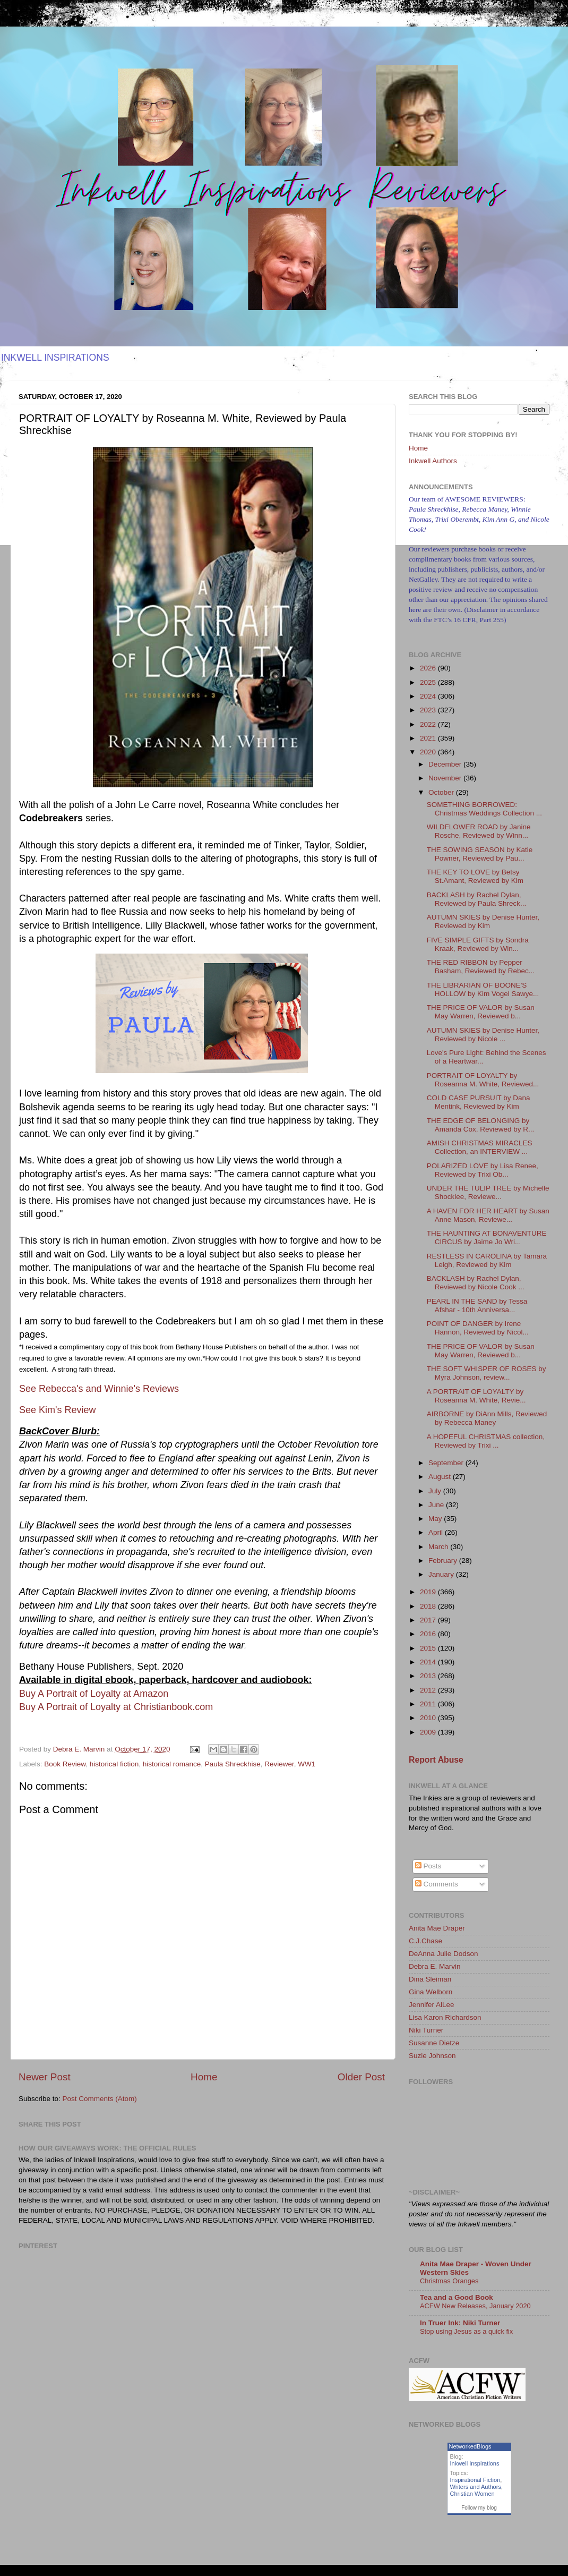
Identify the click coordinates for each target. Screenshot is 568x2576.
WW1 (306, 1764)
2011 (429, 1704)
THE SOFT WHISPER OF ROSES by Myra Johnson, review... (486, 1373)
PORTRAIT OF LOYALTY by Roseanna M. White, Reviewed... (483, 1080)
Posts (428, 1866)
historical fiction (114, 1764)
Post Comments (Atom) (100, 2099)
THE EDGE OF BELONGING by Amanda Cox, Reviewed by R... (481, 1125)
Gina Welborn (430, 1992)
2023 (429, 710)
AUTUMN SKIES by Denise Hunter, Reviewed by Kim (483, 921)
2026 (429, 668)
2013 (429, 1676)
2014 (429, 1662)
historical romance (172, 1764)
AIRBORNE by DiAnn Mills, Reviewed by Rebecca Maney (487, 1418)
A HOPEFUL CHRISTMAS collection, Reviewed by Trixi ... (486, 1441)
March (439, 1547)
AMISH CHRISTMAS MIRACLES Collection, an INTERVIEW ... (479, 1147)
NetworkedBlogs (470, 2446)
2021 (429, 738)
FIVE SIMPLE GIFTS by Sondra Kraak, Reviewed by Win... (478, 944)
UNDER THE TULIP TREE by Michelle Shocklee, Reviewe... (488, 1192)
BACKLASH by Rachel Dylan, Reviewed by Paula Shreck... (477, 899)
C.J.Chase (425, 1941)
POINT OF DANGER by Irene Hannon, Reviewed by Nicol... (478, 1328)
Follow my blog (479, 2508)
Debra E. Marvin (435, 1966)
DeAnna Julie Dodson (443, 1954)
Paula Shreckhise (233, 1764)
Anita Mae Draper (437, 1928)
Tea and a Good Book (456, 2297)
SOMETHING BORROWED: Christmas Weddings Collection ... (484, 809)
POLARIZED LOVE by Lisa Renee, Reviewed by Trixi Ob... (482, 1170)
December (445, 764)
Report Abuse (436, 1759)
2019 (429, 1592)
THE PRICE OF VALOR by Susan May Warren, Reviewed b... (481, 1012)
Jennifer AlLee (431, 2005)
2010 (429, 1718)
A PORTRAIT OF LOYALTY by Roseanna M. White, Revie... (476, 1396)
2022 (429, 724)
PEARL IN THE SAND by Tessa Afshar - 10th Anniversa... (477, 1305)
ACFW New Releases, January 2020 (475, 2306)
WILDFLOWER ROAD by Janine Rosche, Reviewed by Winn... (479, 831)
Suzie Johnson (432, 2056)
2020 (429, 752)
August (440, 1477)
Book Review (64, 1764)
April (436, 1532)
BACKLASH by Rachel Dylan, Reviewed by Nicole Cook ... (475, 1282)
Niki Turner (426, 2030)
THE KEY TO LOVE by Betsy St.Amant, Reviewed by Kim (475, 876)
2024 (429, 696)
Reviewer (279, 1764)
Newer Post (45, 2076)
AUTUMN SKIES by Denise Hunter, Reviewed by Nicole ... (483, 1034)
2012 (429, 1690)
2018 (429, 1606)
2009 (429, 1732)
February (443, 1561)
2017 (429, 1620)
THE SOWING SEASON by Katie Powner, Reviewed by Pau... (480, 854)
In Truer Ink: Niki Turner (460, 2323)
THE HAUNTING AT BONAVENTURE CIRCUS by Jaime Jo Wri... (487, 1237)
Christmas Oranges (449, 2281)
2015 (429, 1648)
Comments (436, 1884)
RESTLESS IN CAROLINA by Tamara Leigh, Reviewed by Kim (487, 1260)
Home (204, 2076)
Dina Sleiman (430, 1979)
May (436, 1519)
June (437, 1505)
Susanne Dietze (434, 2043)
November (445, 778)
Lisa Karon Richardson (445, 2017)
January (442, 1574)
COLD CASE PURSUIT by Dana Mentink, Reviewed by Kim (478, 1102)
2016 (429, 1634)
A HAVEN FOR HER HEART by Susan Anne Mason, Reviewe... (488, 1215)
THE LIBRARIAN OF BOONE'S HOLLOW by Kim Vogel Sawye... (483, 989)
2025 (429, 682)
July (435, 1491)
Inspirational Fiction (475, 2480)
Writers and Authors (475, 2487)
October (442, 792)
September (447, 1463)
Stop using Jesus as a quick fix (466, 2331)
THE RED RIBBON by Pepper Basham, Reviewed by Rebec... (481, 966)
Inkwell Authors (433, 461)
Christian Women (472, 2493)
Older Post (361, 2076)
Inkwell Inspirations (475, 2463)
